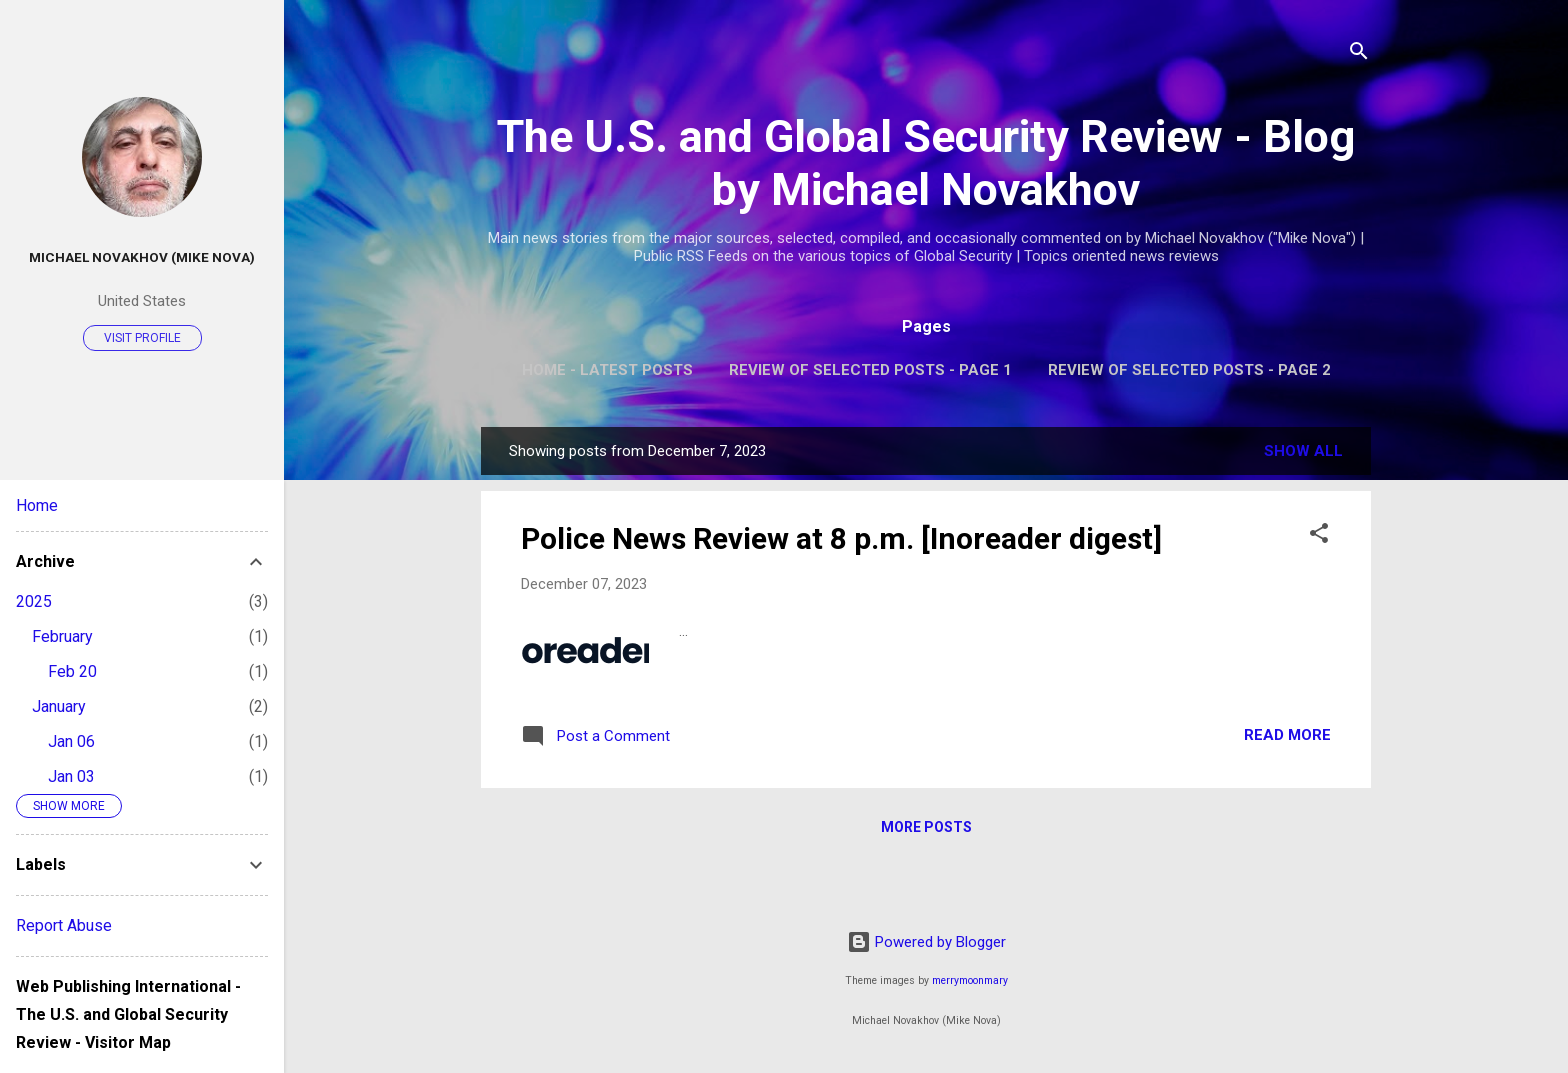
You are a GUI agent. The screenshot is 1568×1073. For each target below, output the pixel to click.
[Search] (1359, 54)
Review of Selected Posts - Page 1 (870, 370)
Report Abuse (64, 925)
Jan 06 (71, 741)
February (62, 636)
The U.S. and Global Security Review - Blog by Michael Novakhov (926, 163)
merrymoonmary (970, 980)
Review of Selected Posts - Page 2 (1189, 370)
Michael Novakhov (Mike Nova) (142, 257)
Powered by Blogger (926, 942)
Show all (1303, 451)
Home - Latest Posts (607, 370)
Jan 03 (71, 776)
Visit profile (142, 338)
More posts (926, 827)
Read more (1287, 735)
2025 (34, 601)
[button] (1319, 536)
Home (37, 505)
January (59, 706)
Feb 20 (72, 671)
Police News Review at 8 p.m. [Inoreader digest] (841, 538)
